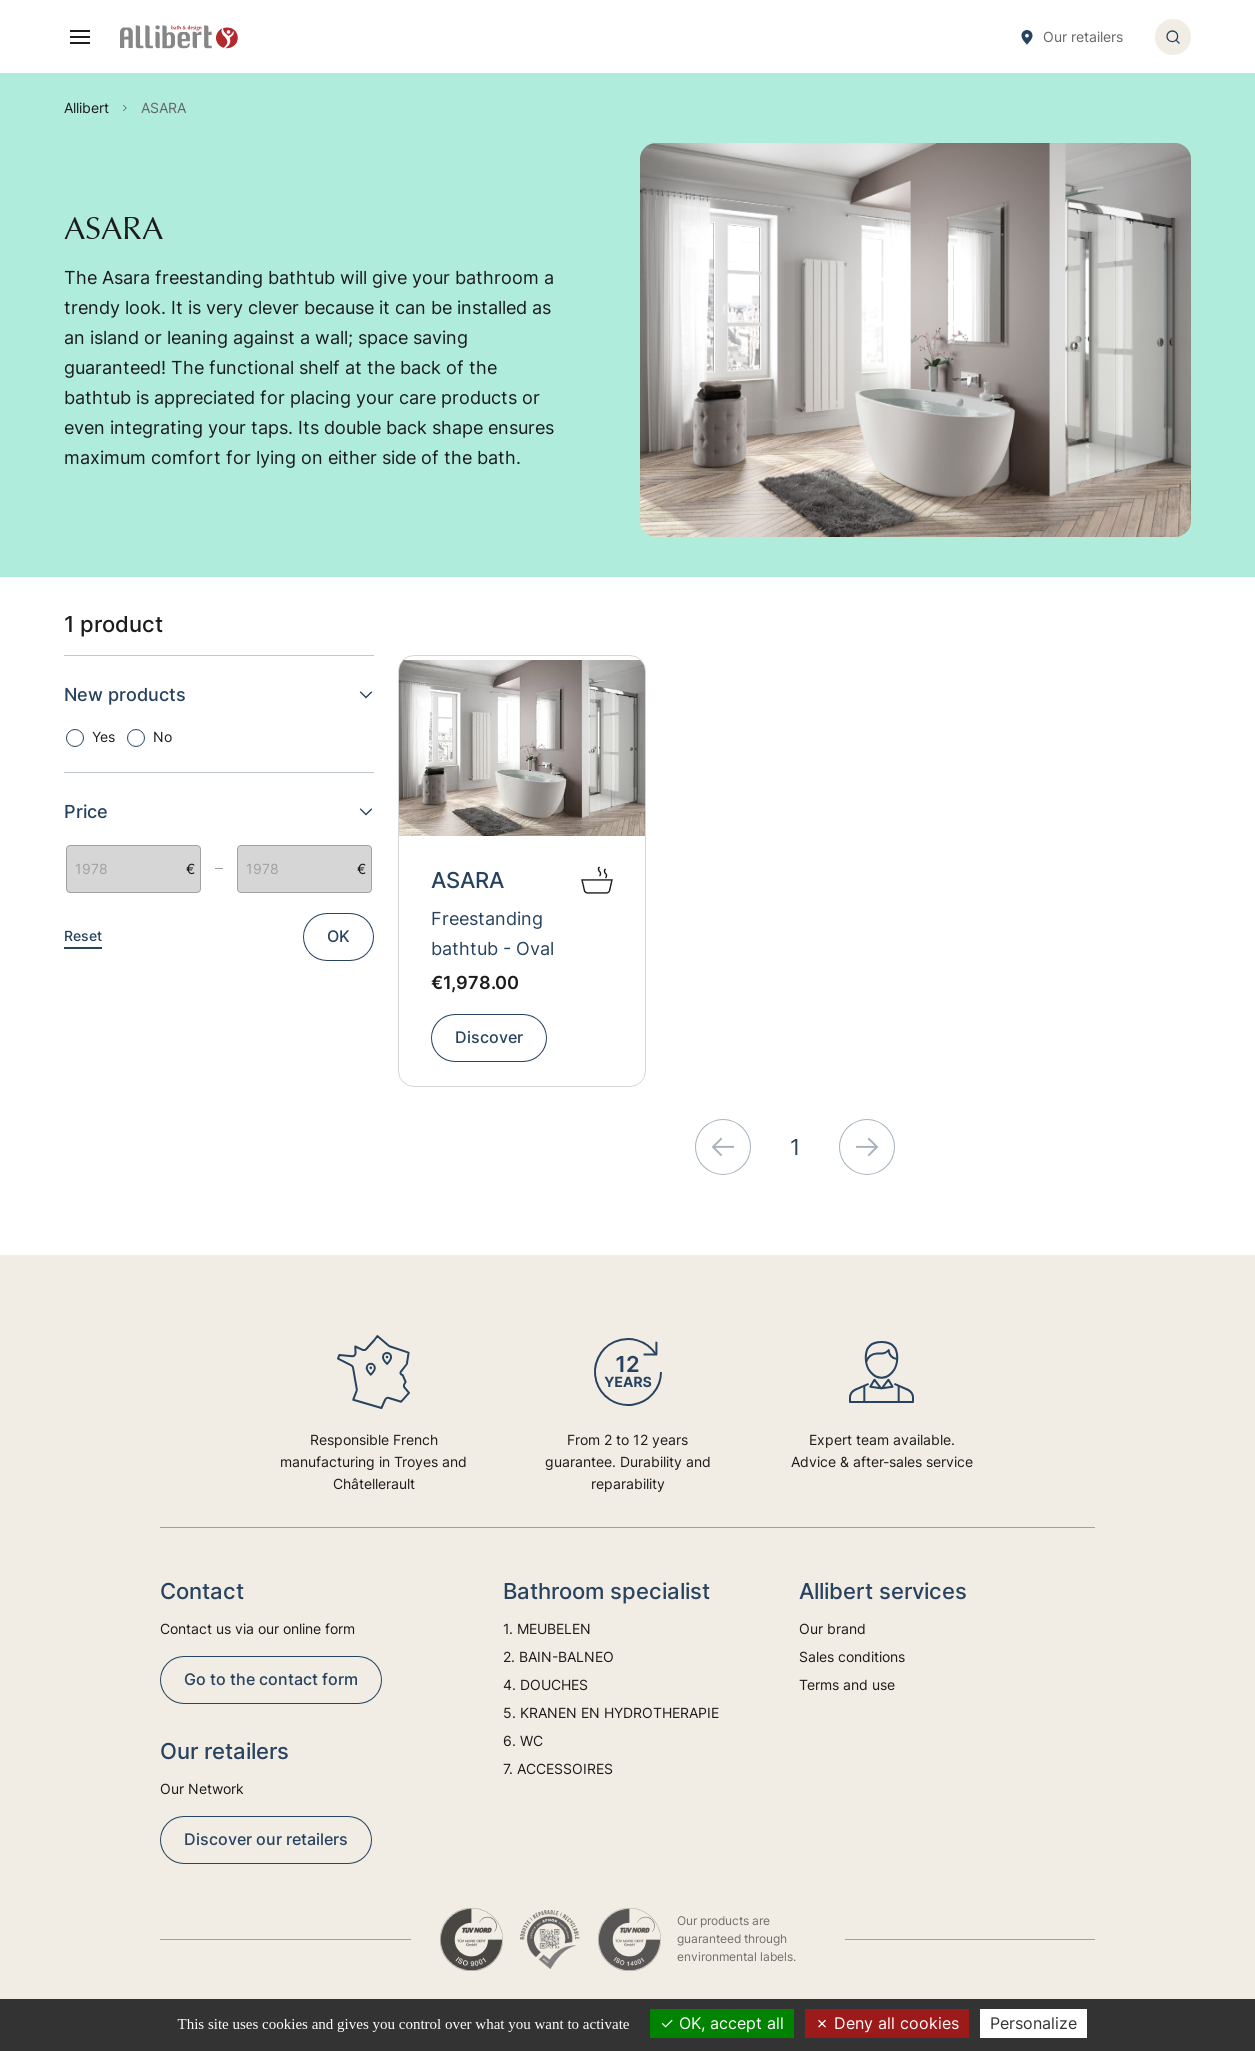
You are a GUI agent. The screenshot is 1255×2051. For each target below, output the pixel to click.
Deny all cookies (887, 2023)
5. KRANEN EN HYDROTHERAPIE (611, 1712)
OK (338, 936)
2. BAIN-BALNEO (558, 1656)
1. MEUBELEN (547, 1628)
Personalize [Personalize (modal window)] (1033, 2023)
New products (219, 694)
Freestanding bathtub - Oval (492, 933)
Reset (83, 935)
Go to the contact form (271, 1679)
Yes (103, 736)
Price (219, 811)
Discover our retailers (266, 1839)
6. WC (523, 1740)
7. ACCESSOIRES (558, 1768)
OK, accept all (722, 2023)
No (162, 736)
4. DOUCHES (545, 1684)
